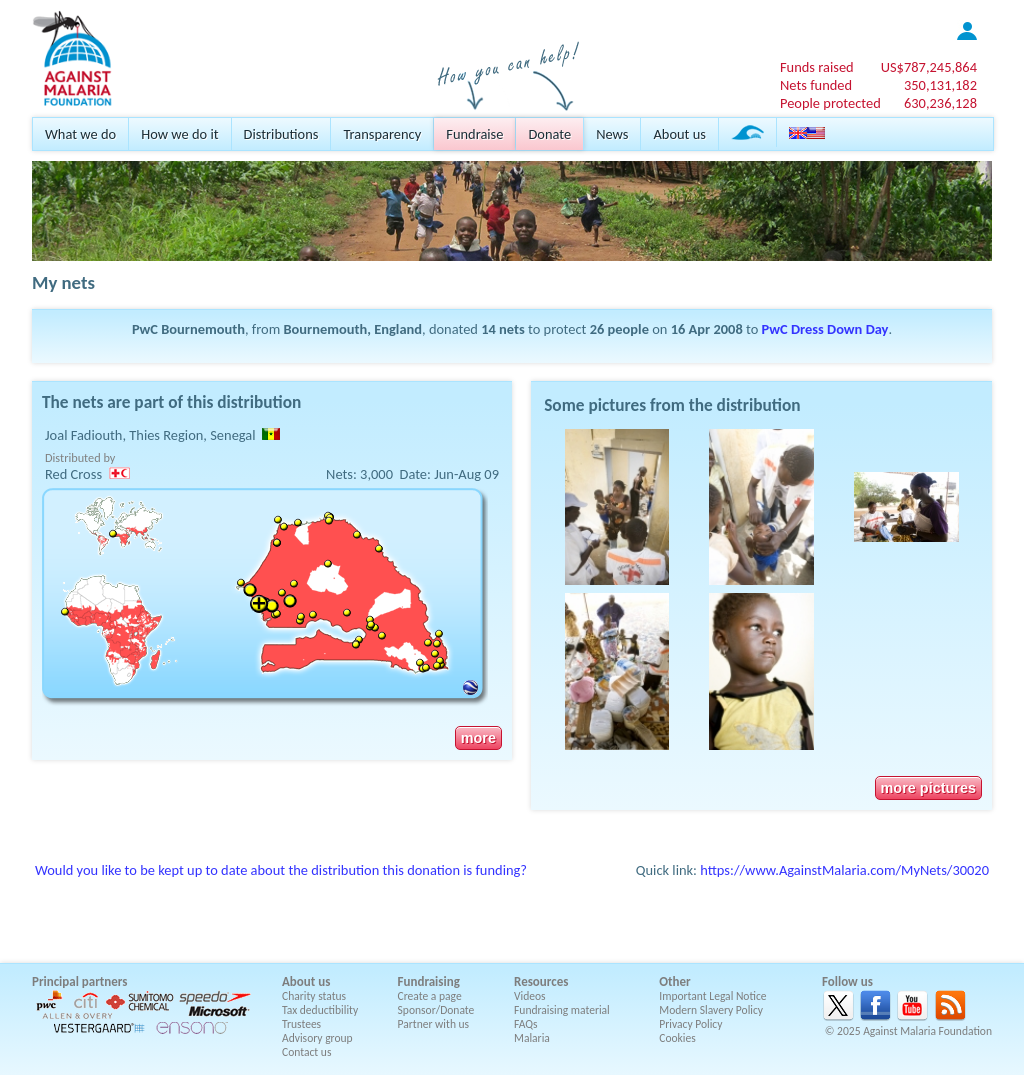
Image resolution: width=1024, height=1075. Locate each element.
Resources (541, 981)
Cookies (677, 1038)
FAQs (526, 1024)
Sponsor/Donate (436, 1010)
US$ (929, 67)
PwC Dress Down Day (825, 329)
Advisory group (317, 1038)
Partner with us (434, 1024)
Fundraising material (562, 1010)
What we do (80, 134)
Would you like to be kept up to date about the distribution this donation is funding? (281, 870)
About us (679, 134)
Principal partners (79, 981)
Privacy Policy (690, 1024)
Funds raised (817, 67)
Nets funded (816, 85)
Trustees (301, 1024)
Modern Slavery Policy (711, 1010)
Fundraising (429, 981)
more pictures (928, 788)
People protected (830, 103)
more (478, 738)
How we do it (179, 134)
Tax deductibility (320, 1010)
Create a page (430, 996)
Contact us (306, 1052)
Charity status (314, 996)
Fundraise (474, 134)
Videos (530, 996)
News (612, 134)
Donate (549, 134)
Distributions (281, 134)
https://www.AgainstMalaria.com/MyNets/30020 (844, 870)
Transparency (382, 134)
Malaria (532, 1038)
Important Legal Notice (712, 996)
